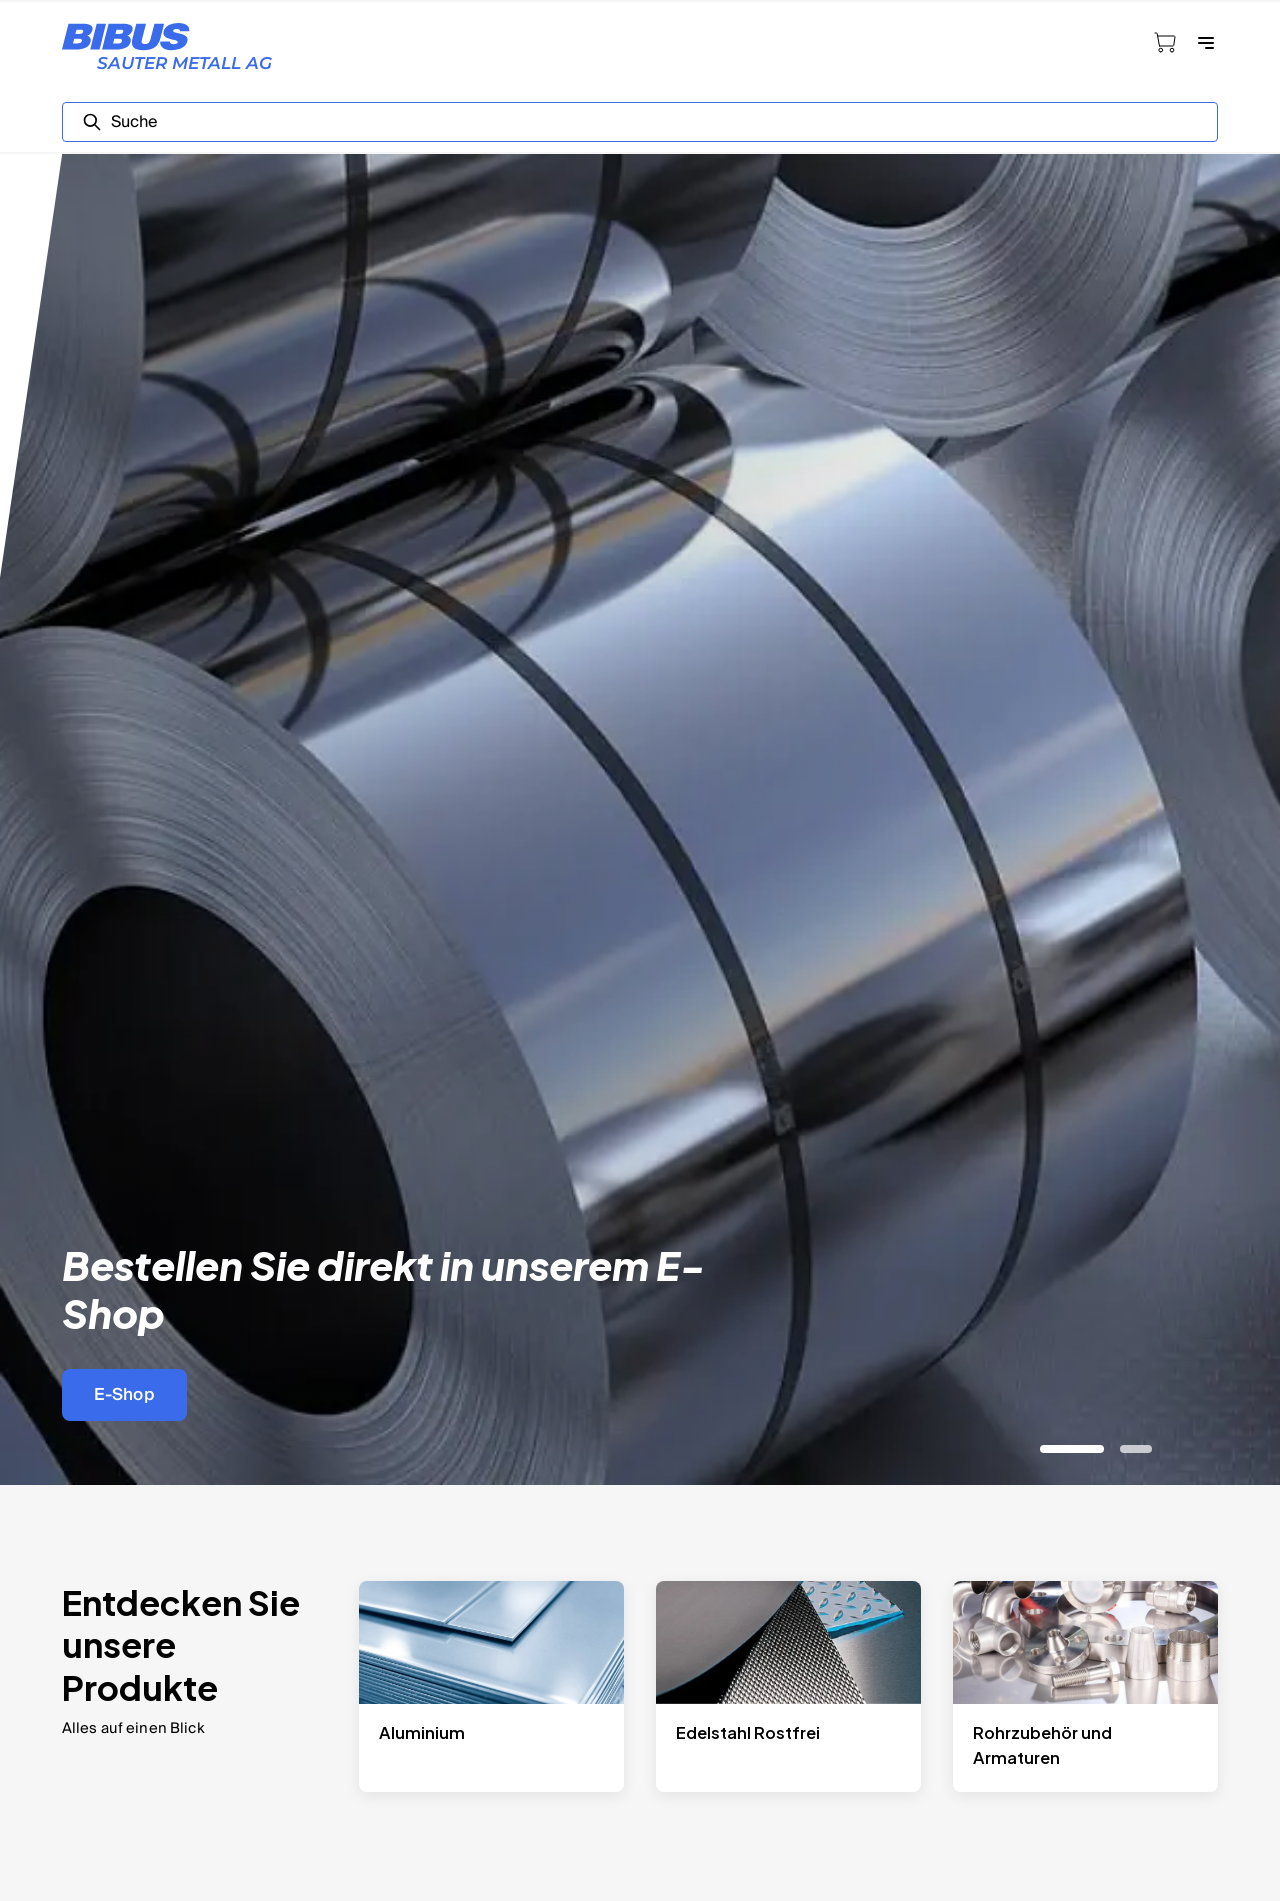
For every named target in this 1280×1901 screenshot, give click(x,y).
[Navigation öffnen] (1206, 43)
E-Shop (124, 1394)
